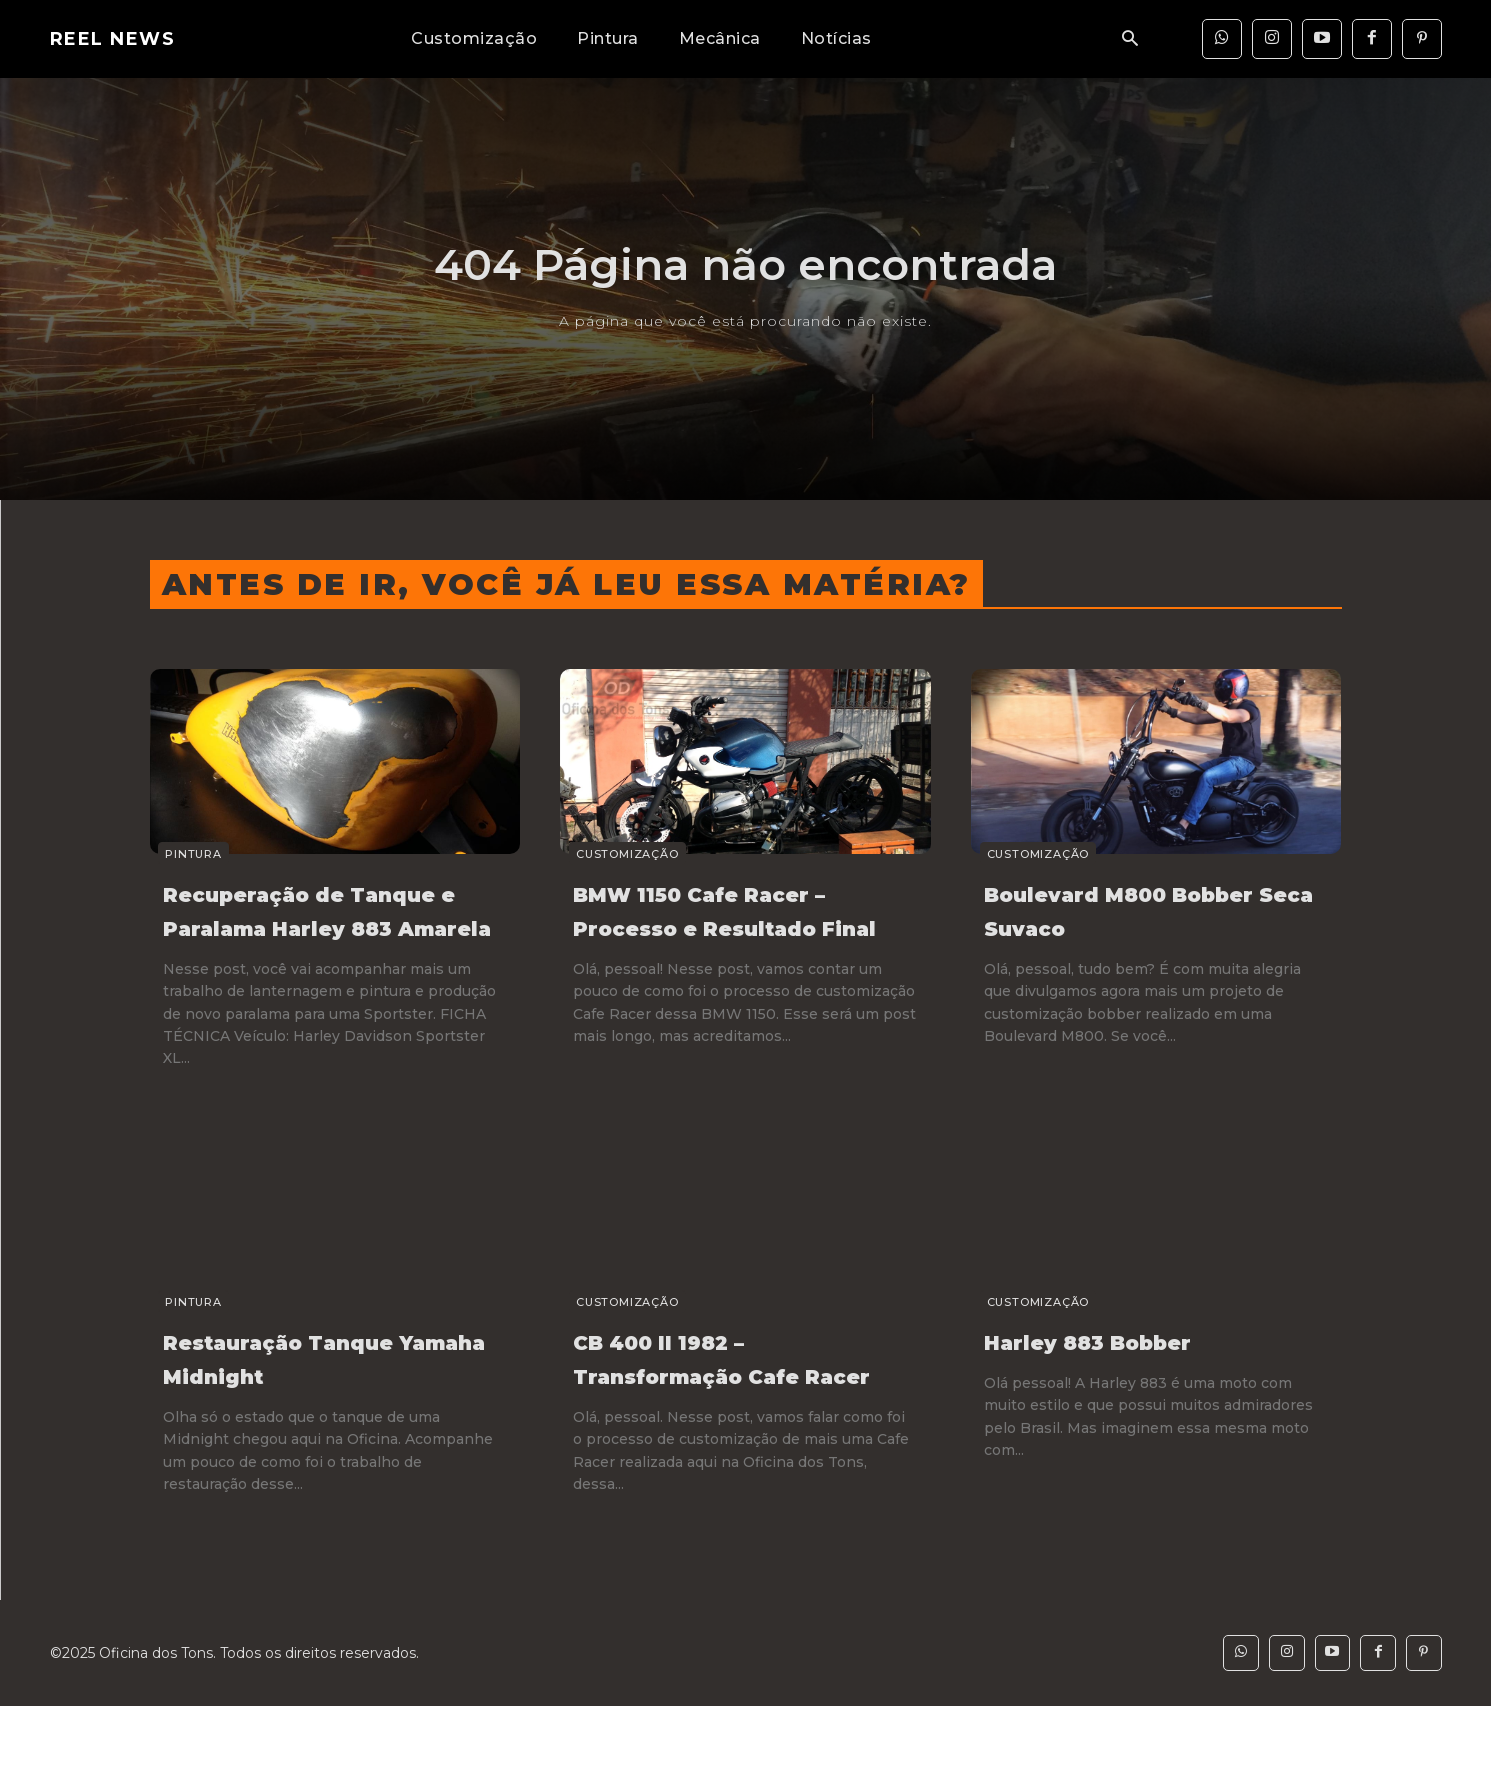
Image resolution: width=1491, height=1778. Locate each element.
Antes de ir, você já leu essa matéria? (566, 584)
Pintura (185, 854)
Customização (618, 854)
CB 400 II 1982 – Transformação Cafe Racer (720, 1409)
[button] (1129, 39)
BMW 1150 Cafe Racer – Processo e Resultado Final (735, 927)
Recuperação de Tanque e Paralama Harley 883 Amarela (303, 927)
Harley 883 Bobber (1116, 1375)
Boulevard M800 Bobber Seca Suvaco (1131, 910)
